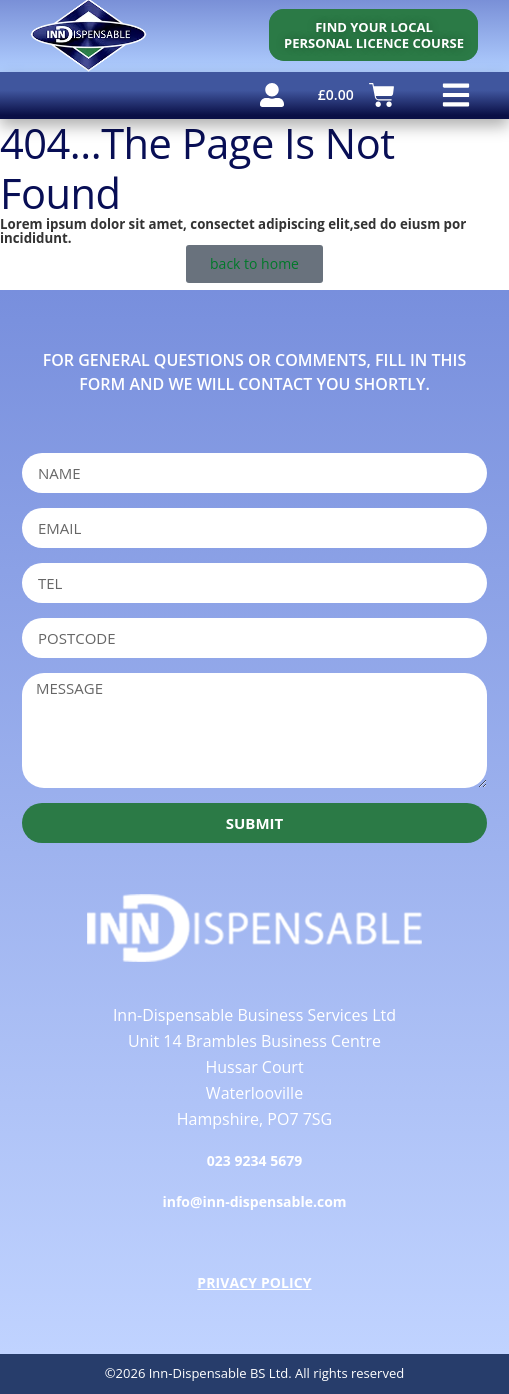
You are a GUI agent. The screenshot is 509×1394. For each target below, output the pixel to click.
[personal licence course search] (373, 35)
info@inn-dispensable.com (254, 1201)
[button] (455, 95)
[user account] (272, 95)
